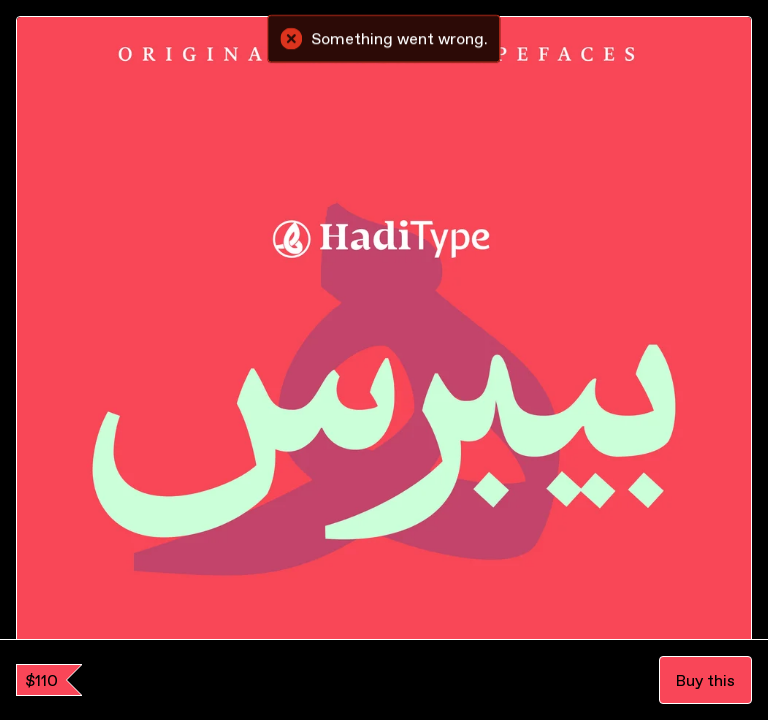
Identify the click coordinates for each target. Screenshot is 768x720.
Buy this (705, 680)
